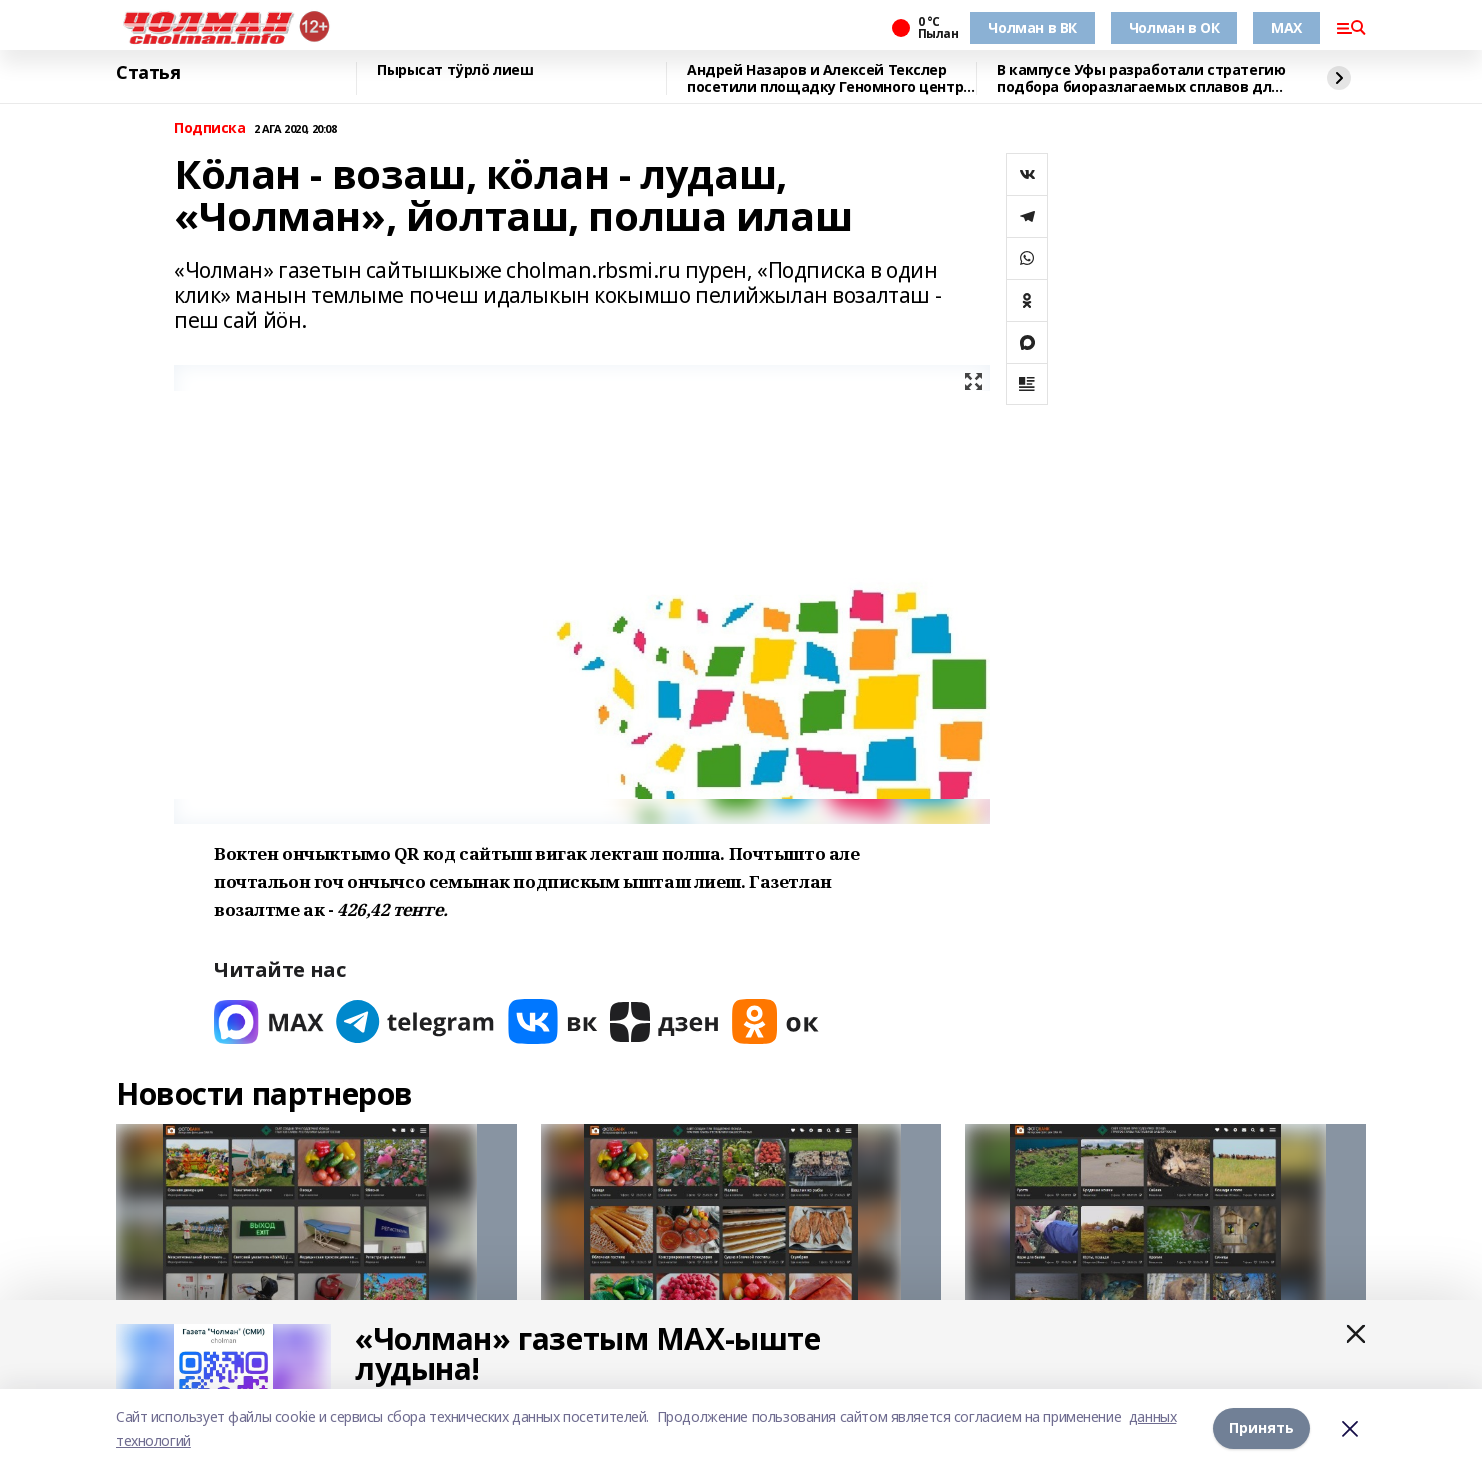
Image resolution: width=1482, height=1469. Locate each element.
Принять (1261, 1428)
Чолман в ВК (1032, 27)
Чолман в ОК (1174, 27)
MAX (1286, 27)
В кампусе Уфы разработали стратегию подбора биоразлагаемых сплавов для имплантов (1141, 78)
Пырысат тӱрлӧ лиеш (455, 70)
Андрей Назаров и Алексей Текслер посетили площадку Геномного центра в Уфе (829, 78)
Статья (148, 73)
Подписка (210, 128)
